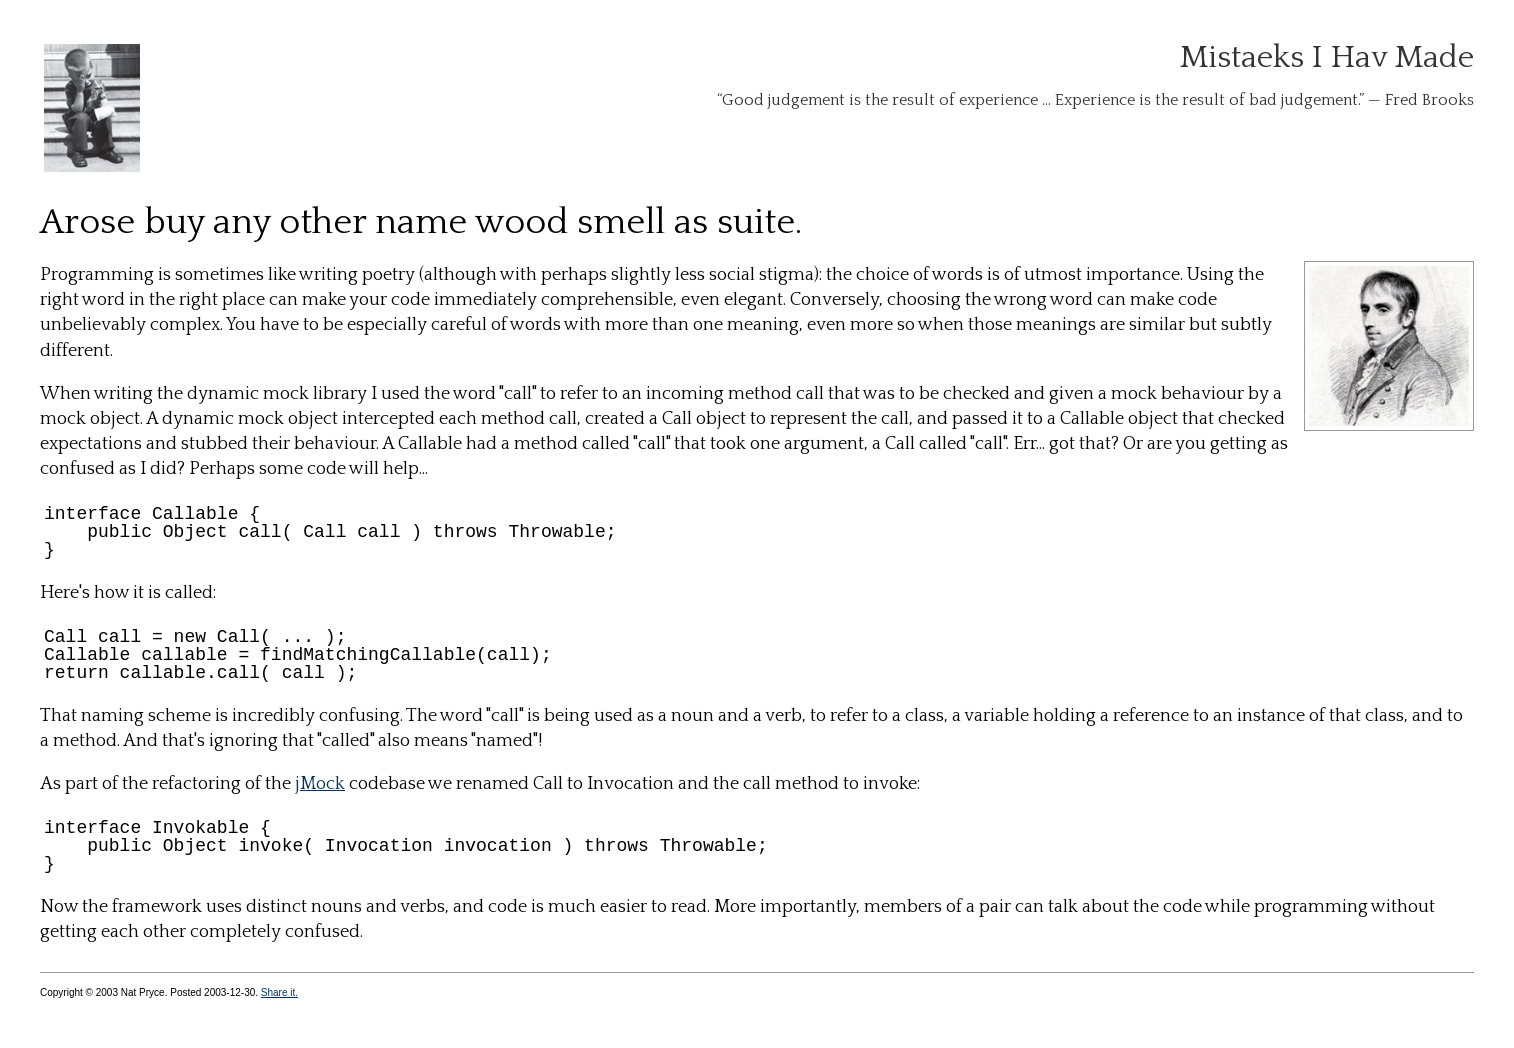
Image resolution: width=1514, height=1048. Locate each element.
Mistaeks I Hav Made (1327, 57)
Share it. (279, 992)
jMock (320, 784)
